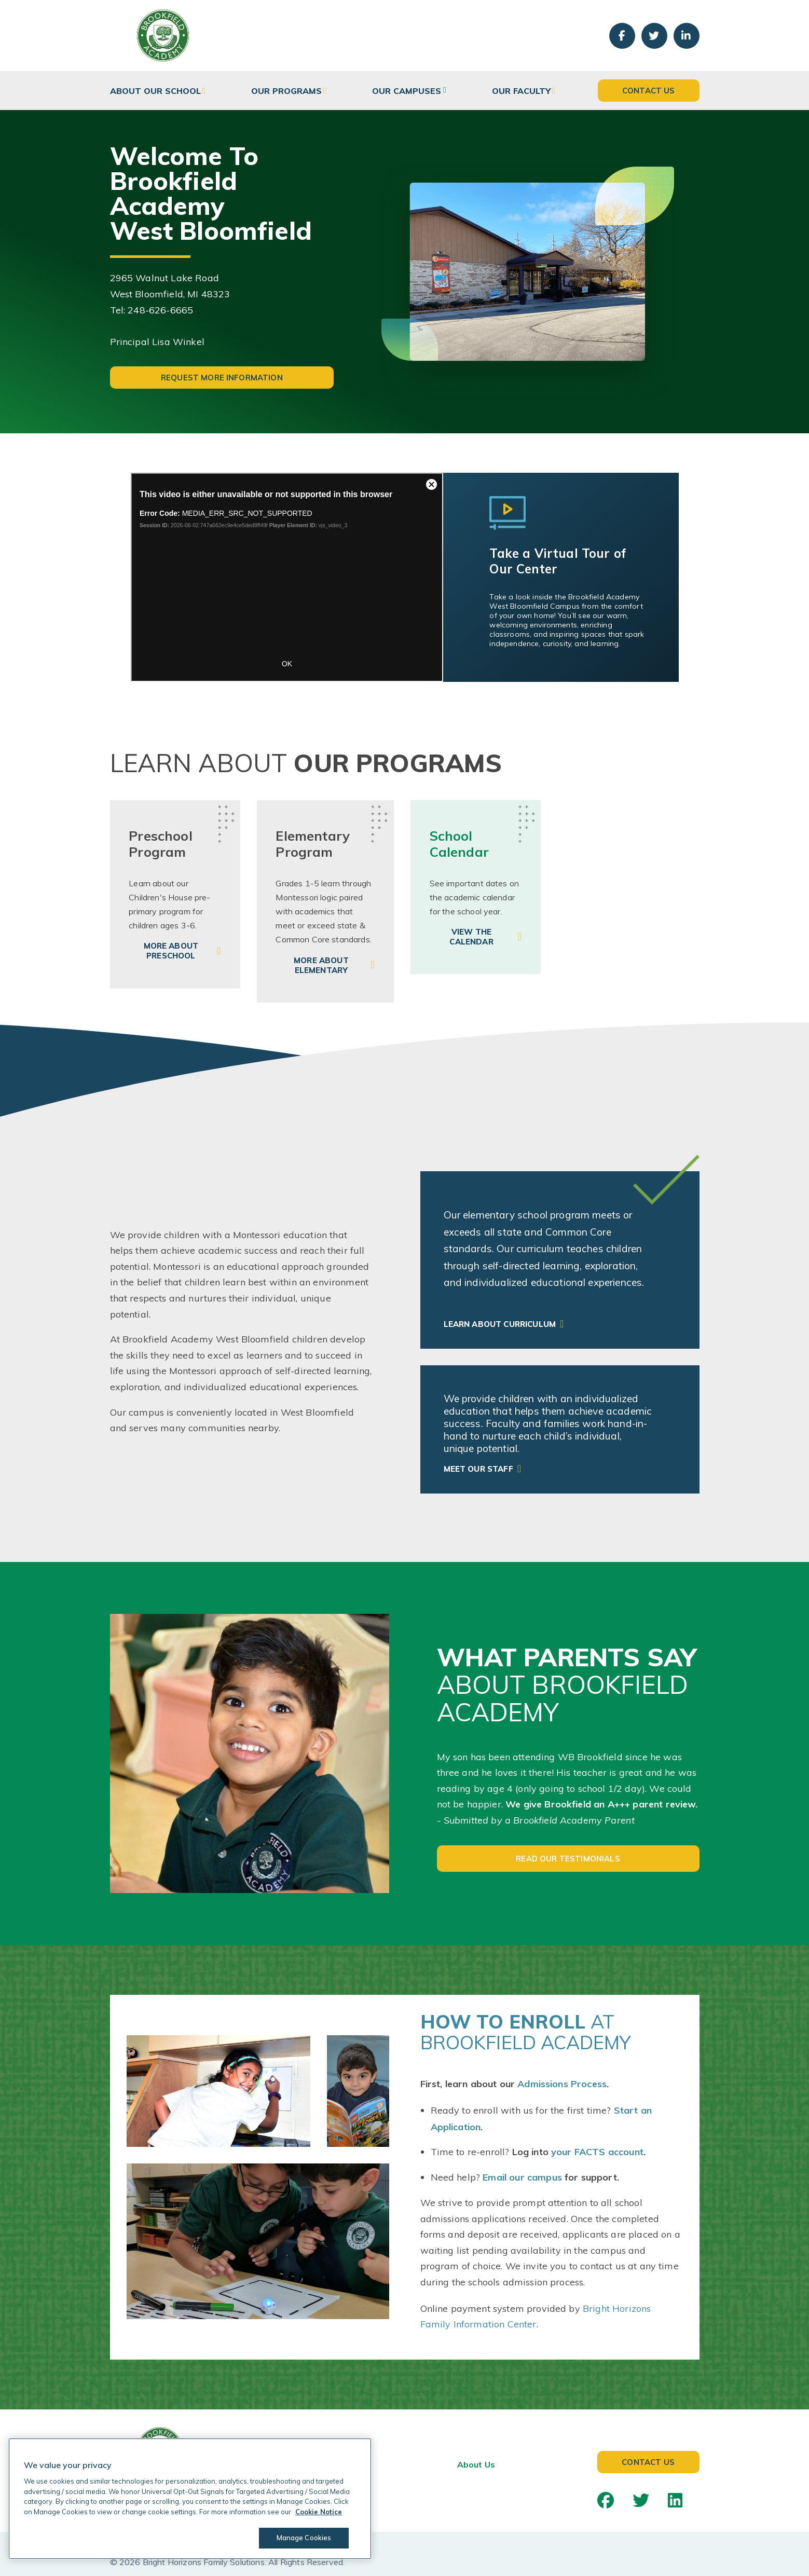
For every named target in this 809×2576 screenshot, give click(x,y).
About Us (476, 2464)
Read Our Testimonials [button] (568, 1859)
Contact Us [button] (648, 90)
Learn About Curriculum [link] (500, 1324)
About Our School (155, 91)
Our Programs (286, 91)
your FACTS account (597, 2152)
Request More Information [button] (222, 377)
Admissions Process (562, 2084)
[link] (175, 894)
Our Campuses (406, 91)
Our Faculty (521, 91)
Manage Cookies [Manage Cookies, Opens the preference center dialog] (304, 2537)
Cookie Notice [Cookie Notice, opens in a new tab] (318, 2512)
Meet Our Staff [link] (478, 1469)
